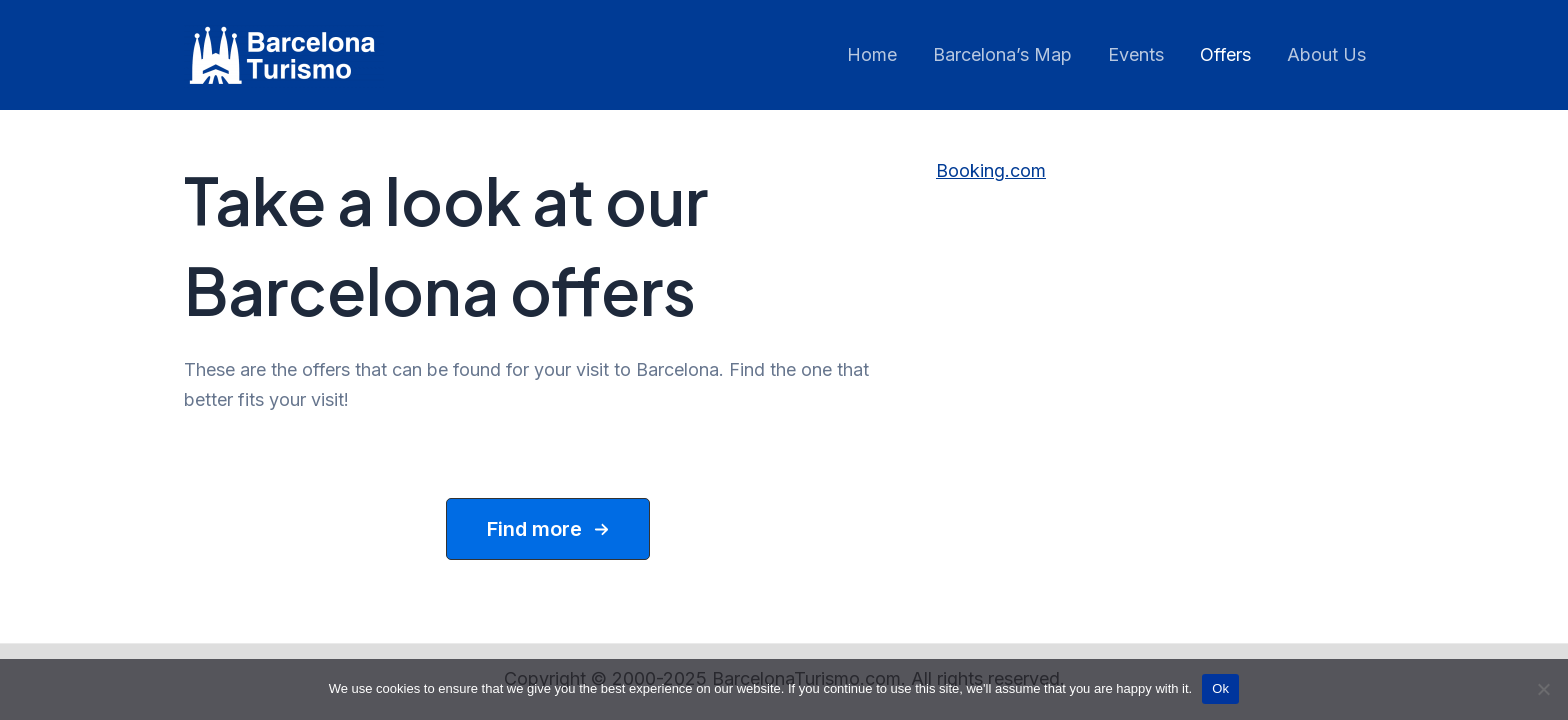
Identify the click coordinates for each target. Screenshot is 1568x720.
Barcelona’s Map (1002, 54)
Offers (1225, 54)
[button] (548, 529)
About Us (1326, 54)
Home (872, 54)
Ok (1220, 688)
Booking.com (991, 170)
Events (1136, 54)
